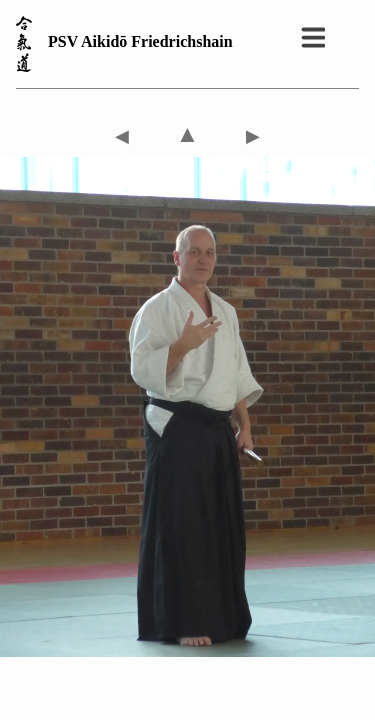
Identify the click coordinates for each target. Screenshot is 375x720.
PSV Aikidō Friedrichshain (140, 41)
